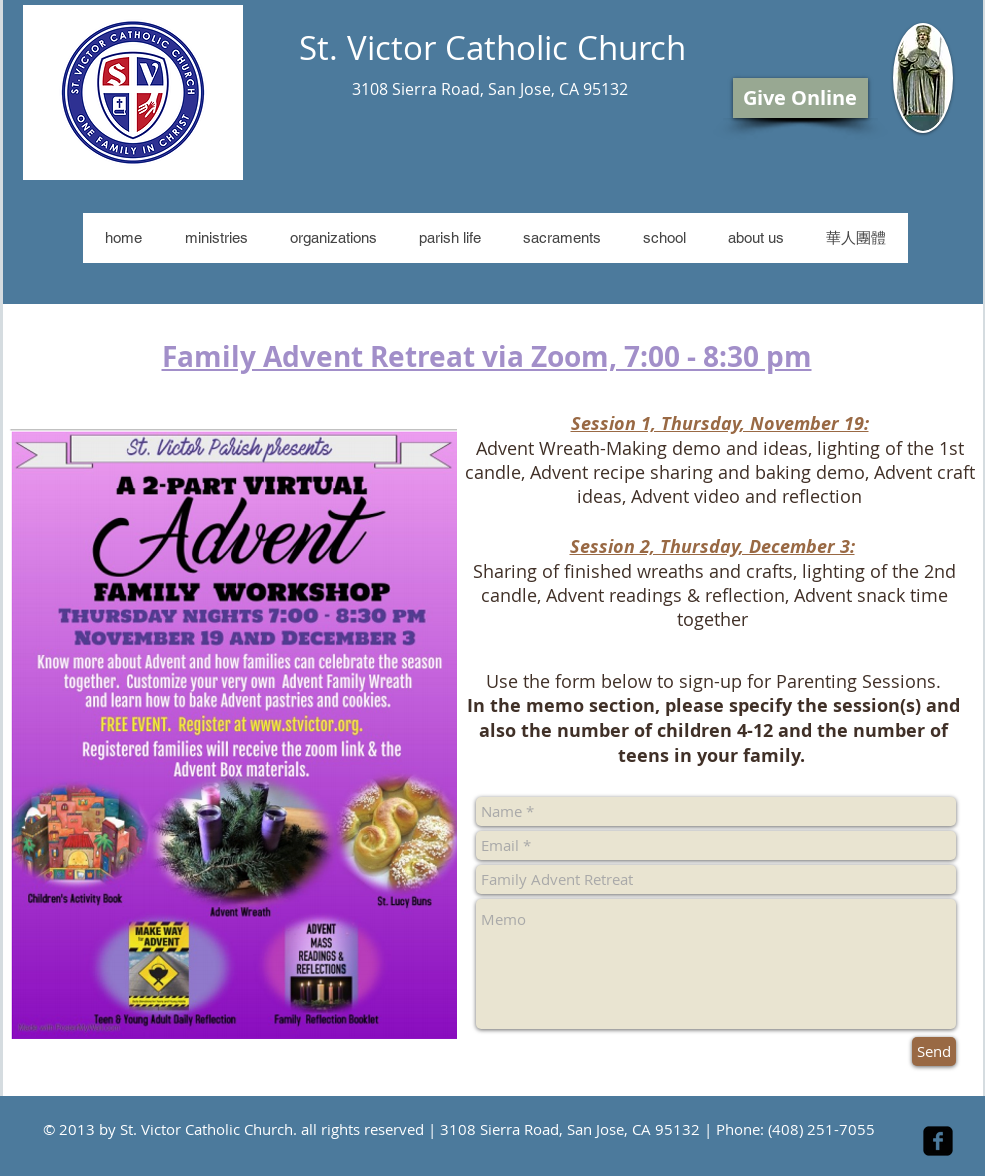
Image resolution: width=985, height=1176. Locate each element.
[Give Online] (800, 98)
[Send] (934, 1051)
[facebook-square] (938, 1141)
